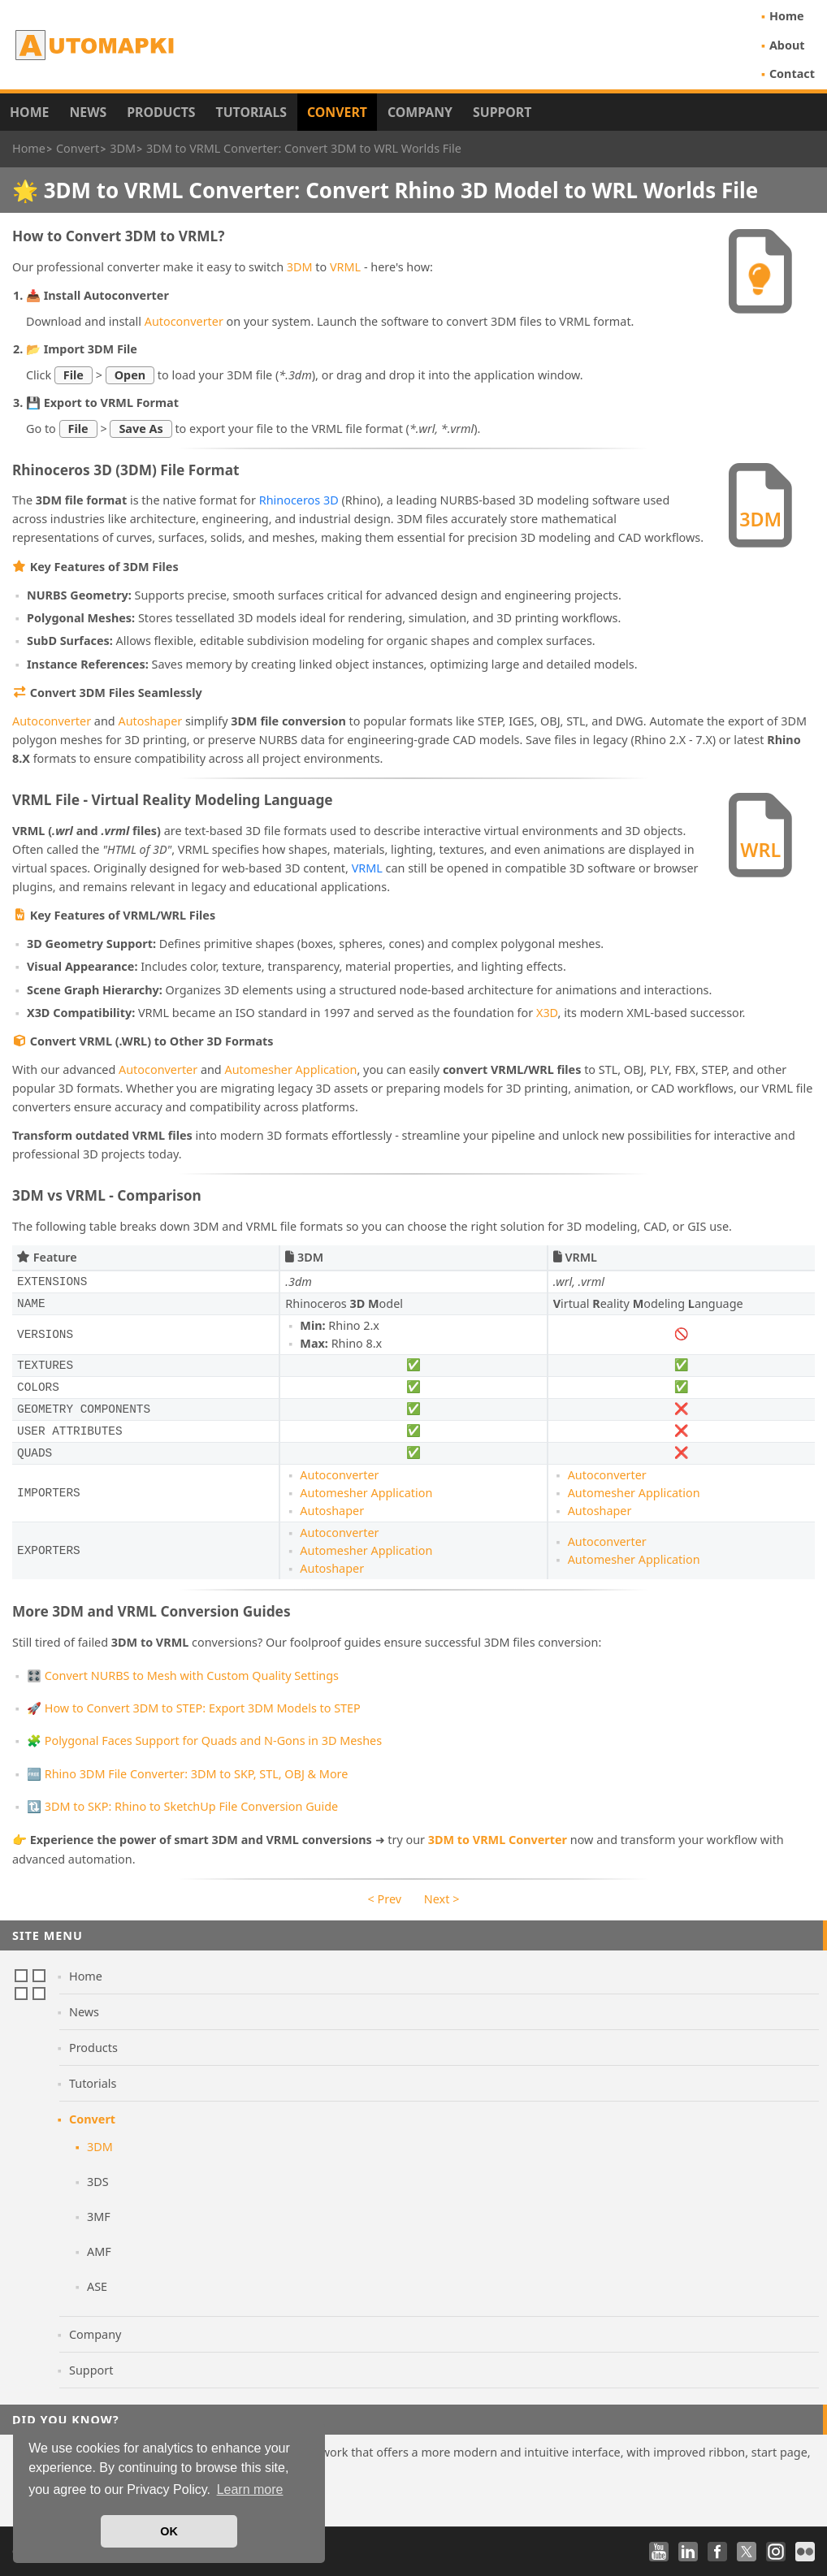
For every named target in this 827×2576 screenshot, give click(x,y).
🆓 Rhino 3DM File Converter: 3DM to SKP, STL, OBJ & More (187, 1774)
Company (420, 112)
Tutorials (252, 112)
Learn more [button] (250, 2489)
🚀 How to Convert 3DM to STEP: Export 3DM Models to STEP (194, 1708)
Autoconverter (184, 321)
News (87, 112)
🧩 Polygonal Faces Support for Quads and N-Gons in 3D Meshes (204, 1740)
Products (161, 112)
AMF (99, 2251)
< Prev (384, 1899)
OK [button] (169, 2531)
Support (502, 112)
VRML (345, 267)
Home (786, 16)
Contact (792, 73)
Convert (337, 112)
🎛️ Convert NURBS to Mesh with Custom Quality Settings (183, 1675)
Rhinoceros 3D (299, 500)
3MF (98, 2216)
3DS (98, 2181)
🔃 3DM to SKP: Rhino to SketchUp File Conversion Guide (182, 1806)
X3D (547, 1012)
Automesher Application (290, 1069)
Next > (442, 1899)
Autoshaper (150, 721)
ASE (97, 2286)
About (787, 45)
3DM (300, 267)
